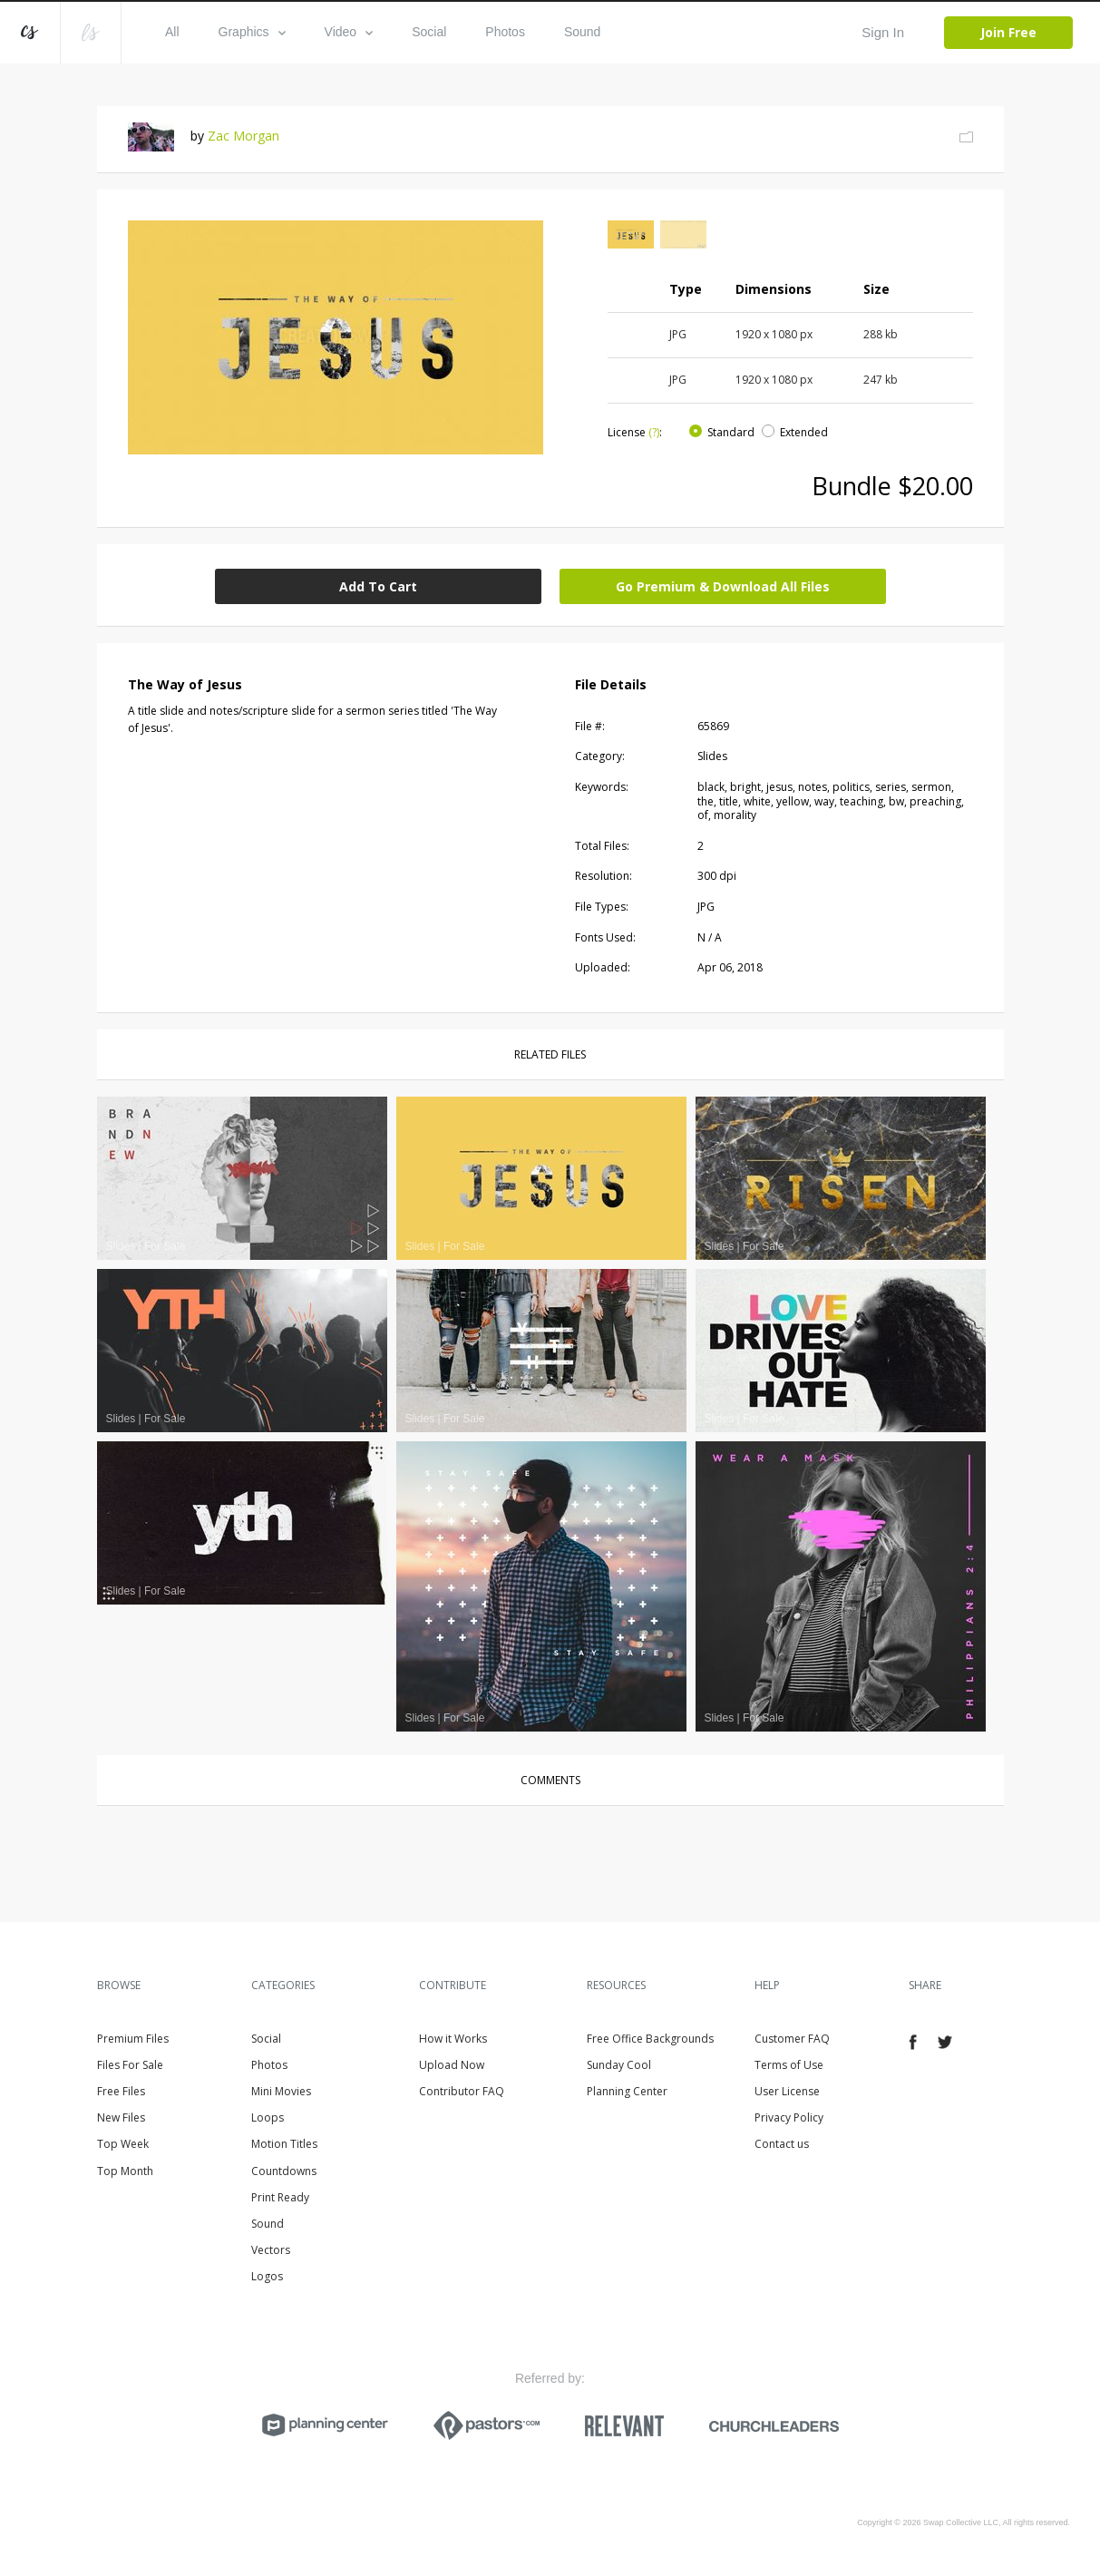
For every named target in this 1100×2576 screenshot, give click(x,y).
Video (349, 31)
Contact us (781, 2144)
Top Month (125, 2171)
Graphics (252, 31)
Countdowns (283, 2171)
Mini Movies (281, 2091)
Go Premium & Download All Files (723, 586)
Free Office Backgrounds (650, 2038)
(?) (653, 432)
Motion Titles (284, 2144)
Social (429, 31)
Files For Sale (130, 2065)
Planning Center (627, 2091)
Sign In (883, 32)
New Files (121, 2117)
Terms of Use (788, 2065)
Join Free (1008, 32)
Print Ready (280, 2197)
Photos (505, 31)
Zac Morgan (243, 135)
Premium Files (133, 2038)
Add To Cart (378, 586)
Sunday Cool (619, 2065)
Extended (804, 432)
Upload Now (451, 2065)
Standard (730, 432)
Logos (267, 2276)
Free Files (121, 2091)
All (172, 31)
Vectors (270, 2250)
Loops (267, 2117)
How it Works (453, 2038)
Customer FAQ (792, 2038)
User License (787, 2091)
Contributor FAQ (461, 2091)
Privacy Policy (788, 2117)
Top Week (123, 2144)
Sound (582, 31)
